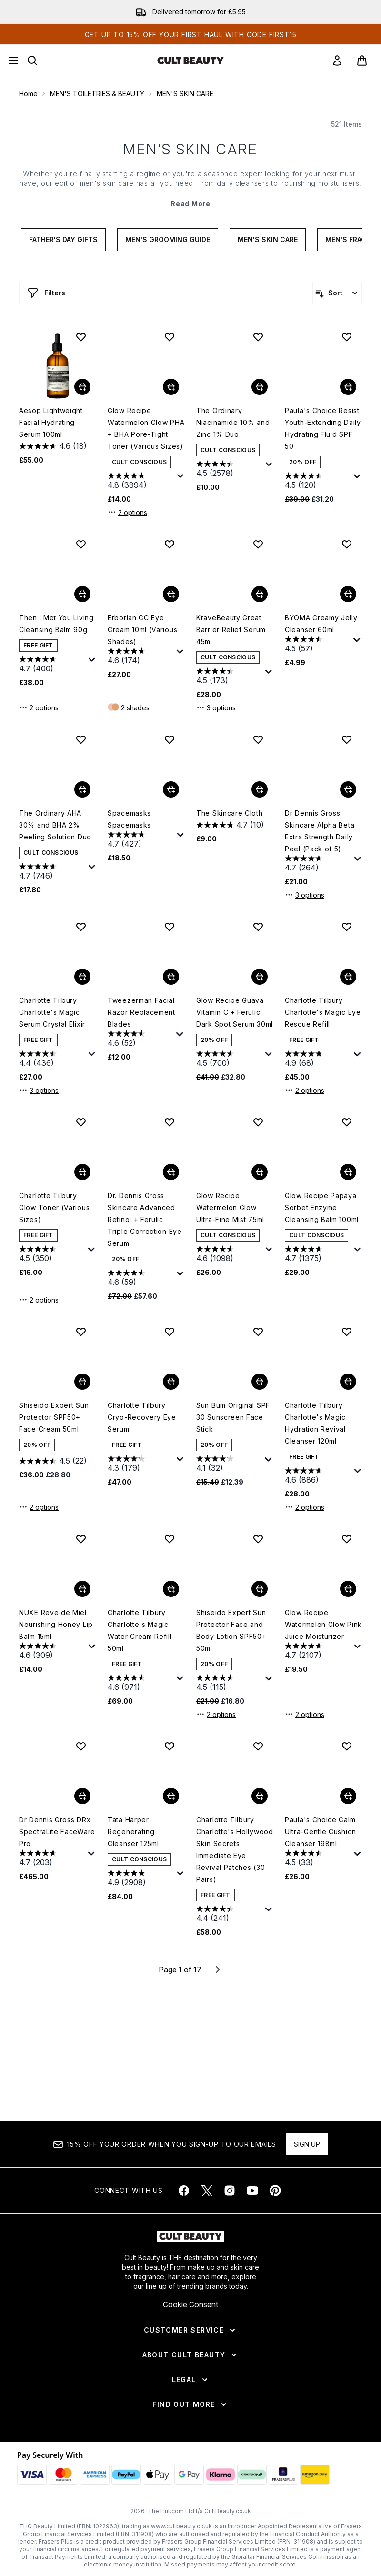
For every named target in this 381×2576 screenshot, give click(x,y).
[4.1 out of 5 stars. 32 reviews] (229, 1464)
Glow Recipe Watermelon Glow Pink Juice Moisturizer (323, 1624)
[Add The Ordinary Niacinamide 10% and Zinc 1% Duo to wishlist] (258, 336)
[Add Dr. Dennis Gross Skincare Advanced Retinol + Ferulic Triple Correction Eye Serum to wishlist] (169, 1122)
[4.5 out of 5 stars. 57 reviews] (318, 645)
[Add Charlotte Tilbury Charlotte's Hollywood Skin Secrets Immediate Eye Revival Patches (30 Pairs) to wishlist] (258, 1746)
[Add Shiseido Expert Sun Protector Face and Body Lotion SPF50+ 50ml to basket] (259, 1589)
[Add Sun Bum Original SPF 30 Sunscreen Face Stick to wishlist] (258, 1331)
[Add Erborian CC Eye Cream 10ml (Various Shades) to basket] (171, 594)
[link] (337, 60)
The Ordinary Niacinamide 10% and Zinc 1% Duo (233, 422)
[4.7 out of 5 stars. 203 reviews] (52, 1858)
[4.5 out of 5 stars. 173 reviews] (229, 676)
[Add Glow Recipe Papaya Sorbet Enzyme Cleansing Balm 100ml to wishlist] (346, 1122)
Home (28, 94)
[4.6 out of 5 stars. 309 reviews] (52, 1651)
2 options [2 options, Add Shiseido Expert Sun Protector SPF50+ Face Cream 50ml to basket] (39, 1507)
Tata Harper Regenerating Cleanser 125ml (133, 1832)
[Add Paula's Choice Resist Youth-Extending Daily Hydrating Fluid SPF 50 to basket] (348, 387)
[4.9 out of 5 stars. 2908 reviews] (141, 1878)
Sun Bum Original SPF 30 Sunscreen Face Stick (233, 1417)
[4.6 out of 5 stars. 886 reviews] (318, 1476)
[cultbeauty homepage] (190, 60)
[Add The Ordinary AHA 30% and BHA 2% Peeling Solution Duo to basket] (82, 789)
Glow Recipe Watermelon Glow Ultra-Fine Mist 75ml (230, 1207)
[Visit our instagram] (229, 2190)
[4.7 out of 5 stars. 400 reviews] (52, 665)
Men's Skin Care (268, 239)
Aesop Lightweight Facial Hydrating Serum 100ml (51, 422)
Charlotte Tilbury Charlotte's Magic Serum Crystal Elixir (52, 1012)
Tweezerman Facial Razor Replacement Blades (141, 1012)
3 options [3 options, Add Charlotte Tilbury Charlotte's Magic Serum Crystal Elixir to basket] (39, 1090)
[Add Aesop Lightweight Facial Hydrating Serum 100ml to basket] (82, 387)
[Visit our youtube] (252, 2190)
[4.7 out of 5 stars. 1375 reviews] (318, 1254)
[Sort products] (337, 293)
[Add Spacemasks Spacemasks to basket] (171, 789)
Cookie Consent (190, 2304)
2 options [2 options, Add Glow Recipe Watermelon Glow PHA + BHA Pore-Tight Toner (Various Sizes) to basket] (127, 512)
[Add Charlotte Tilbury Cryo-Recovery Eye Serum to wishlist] (169, 1331)
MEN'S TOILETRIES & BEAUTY (97, 94)
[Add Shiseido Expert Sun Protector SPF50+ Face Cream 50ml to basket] (82, 1382)
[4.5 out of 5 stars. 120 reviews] (318, 481)
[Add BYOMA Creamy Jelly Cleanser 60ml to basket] (348, 594)
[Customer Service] (190, 2330)
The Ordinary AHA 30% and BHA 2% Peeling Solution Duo (55, 825)
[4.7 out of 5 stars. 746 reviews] (52, 872)
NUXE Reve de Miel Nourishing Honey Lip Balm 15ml (56, 1624)
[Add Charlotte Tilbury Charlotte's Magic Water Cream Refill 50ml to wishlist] (169, 1538)
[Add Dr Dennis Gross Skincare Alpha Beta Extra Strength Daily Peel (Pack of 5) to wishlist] (346, 739)
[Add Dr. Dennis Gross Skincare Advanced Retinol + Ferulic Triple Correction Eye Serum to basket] (171, 1172)
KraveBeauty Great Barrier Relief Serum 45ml (231, 630)
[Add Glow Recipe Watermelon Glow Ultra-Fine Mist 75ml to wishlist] (258, 1122)
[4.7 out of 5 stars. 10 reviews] (230, 824)
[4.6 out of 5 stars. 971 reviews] (141, 1683)
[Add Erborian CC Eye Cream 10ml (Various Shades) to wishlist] (169, 544)
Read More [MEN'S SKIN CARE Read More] (190, 204)
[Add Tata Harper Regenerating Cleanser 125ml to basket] (171, 1796)
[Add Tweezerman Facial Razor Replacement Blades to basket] (171, 977)
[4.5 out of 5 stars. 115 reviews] (229, 1683)
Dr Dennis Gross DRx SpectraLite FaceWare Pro (57, 1832)
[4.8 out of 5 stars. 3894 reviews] (141, 481)
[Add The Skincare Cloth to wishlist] (258, 739)
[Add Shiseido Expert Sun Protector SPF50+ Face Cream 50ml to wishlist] (81, 1331)
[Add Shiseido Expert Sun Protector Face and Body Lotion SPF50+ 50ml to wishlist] (258, 1538)
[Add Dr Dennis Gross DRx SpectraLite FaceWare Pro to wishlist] (81, 1746)
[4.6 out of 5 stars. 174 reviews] (141, 656)
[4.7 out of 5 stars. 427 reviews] (141, 840)
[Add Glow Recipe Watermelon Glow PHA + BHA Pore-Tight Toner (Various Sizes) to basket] (171, 387)
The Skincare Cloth (229, 813)
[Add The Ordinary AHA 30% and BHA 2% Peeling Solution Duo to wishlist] (81, 739)
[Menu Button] (13, 60)
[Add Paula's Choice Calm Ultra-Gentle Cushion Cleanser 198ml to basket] (348, 1796)
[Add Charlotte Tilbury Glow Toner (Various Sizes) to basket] (82, 1172)
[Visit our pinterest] (275, 2190)
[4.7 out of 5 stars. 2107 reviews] (318, 1651)
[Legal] (191, 2379)
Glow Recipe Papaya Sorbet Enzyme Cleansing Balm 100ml (322, 1207)
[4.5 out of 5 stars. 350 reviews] (52, 1254)
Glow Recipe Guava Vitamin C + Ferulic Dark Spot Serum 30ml (234, 1012)
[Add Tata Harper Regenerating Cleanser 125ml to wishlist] (169, 1746)
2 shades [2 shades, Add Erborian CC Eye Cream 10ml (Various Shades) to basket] (135, 708)
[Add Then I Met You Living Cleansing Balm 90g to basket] (82, 594)
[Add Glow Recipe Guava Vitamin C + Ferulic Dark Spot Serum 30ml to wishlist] (258, 926)
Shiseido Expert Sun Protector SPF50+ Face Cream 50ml (54, 1417)
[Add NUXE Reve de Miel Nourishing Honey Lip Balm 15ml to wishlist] (81, 1538)
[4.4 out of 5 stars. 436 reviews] (52, 1059)
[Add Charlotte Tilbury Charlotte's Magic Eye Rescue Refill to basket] (348, 977)
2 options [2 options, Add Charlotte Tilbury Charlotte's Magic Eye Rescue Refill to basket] (304, 1090)
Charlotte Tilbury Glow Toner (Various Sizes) (54, 1207)
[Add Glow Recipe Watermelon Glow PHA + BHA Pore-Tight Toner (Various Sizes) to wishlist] (169, 336)
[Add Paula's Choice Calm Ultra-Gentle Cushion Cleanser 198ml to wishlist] (346, 1746)
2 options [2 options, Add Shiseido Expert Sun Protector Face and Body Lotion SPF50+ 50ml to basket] (216, 1714)
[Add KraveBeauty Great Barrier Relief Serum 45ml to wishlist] (258, 544)
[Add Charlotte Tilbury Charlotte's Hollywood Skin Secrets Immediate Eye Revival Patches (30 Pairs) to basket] (259, 1796)
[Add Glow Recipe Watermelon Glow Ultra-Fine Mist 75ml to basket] (259, 1172)
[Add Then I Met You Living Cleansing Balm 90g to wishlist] (81, 544)
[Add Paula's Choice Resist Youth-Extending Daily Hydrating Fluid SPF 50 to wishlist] (346, 336)
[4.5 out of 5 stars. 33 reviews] (318, 1858)
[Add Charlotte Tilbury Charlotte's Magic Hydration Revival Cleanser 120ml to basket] (348, 1382)
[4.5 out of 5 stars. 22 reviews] (53, 1460)
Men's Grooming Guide (167, 239)
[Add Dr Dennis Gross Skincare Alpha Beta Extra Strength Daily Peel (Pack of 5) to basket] (348, 789)
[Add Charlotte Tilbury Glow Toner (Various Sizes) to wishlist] (81, 1122)
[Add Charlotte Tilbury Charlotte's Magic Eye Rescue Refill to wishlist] (346, 926)
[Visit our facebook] (183, 2190)
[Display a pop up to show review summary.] (180, 476)
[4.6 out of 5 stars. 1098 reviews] (229, 1254)
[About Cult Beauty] (190, 2355)
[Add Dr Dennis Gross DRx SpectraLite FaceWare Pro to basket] (82, 1796)
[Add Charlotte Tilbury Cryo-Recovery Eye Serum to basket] (171, 1382)
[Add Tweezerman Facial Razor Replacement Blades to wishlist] (169, 926)
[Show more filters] (46, 293)
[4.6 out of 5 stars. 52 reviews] (141, 1039)
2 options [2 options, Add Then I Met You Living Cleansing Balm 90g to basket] (39, 707)
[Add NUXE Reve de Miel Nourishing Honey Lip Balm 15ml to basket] (82, 1589)
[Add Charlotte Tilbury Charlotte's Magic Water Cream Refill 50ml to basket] (171, 1589)
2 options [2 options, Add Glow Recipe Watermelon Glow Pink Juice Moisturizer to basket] (304, 1714)
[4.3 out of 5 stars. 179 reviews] (141, 1464)
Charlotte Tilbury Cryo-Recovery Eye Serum (142, 1417)
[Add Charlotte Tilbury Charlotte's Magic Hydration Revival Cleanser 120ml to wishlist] (346, 1331)
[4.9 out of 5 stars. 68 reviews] (318, 1059)
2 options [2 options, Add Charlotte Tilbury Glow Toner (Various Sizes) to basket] (39, 1299)
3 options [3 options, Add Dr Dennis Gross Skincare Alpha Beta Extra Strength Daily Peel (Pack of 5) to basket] (304, 894)
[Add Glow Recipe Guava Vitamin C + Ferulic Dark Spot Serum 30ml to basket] (259, 977)
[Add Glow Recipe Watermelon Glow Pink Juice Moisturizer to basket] (348, 1589)
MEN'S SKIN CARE (190, 149)
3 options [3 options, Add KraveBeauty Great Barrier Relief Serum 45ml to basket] (216, 707)
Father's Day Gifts (63, 239)
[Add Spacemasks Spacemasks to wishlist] (169, 739)
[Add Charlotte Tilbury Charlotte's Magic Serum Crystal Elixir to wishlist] (81, 926)
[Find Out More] (190, 2404)
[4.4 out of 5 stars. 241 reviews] (229, 1914)
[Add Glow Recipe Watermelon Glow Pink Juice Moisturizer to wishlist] (346, 1538)
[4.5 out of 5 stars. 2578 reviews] (229, 469)
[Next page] (217, 1969)
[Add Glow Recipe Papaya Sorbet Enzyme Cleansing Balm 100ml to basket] (348, 1172)
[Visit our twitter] (206, 2190)
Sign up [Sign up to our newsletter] (307, 2144)
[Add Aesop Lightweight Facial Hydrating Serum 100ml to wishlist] (81, 336)
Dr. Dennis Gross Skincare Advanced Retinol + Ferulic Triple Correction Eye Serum (145, 1219)
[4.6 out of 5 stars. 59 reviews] (141, 1278)
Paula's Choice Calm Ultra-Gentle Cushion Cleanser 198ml (320, 1832)
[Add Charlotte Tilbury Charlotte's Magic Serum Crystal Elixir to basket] (82, 977)
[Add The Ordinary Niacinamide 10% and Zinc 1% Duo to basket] (259, 387)
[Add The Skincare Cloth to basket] (259, 789)
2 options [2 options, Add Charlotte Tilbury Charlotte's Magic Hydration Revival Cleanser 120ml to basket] (304, 1507)
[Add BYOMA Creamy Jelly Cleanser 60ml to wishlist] (346, 544)
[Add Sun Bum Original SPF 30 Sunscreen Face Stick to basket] (259, 1382)
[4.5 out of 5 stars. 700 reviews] (229, 1059)
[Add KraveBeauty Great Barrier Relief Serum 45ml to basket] (259, 594)
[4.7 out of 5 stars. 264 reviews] (318, 864)
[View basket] (362, 60)
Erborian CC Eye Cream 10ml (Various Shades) (142, 630)
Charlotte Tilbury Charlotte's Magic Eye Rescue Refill (323, 1012)
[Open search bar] (32, 60)
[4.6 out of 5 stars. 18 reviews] (53, 446)
